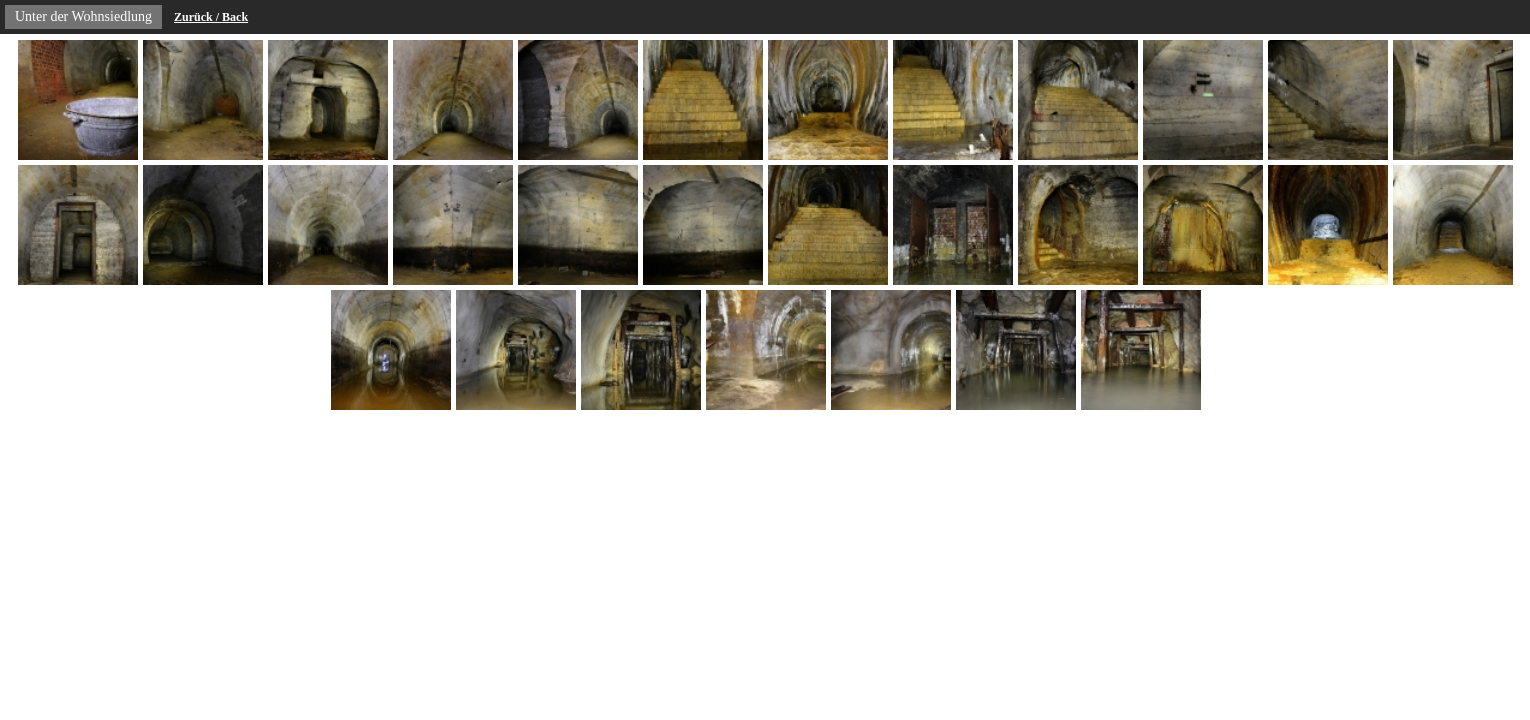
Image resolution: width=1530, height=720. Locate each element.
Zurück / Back (211, 17)
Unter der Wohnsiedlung (83, 16)
